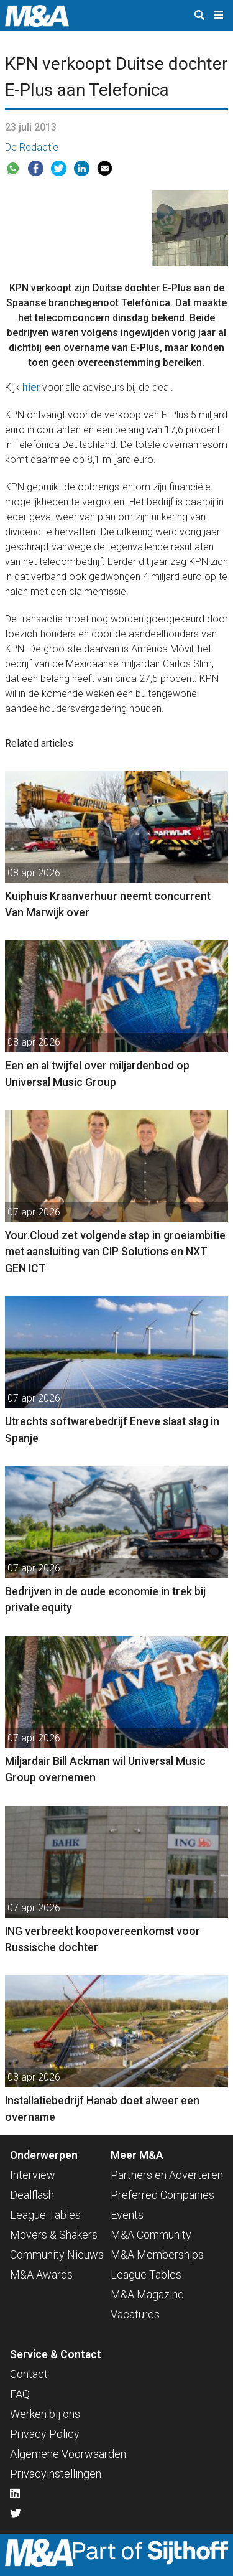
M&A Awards (41, 2274)
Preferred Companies (162, 2194)
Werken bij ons (45, 2413)
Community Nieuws (57, 2254)
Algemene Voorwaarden (68, 2453)
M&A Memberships (157, 2254)
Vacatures (135, 2314)
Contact (29, 2374)
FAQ (20, 2393)
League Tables (45, 2214)
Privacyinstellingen (55, 2473)
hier (31, 387)
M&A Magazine (147, 2294)
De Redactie (31, 147)
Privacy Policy (45, 2433)
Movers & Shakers (54, 2234)
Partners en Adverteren (167, 2174)
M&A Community (151, 2234)
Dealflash (32, 2194)
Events (127, 2214)
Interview (32, 2174)
